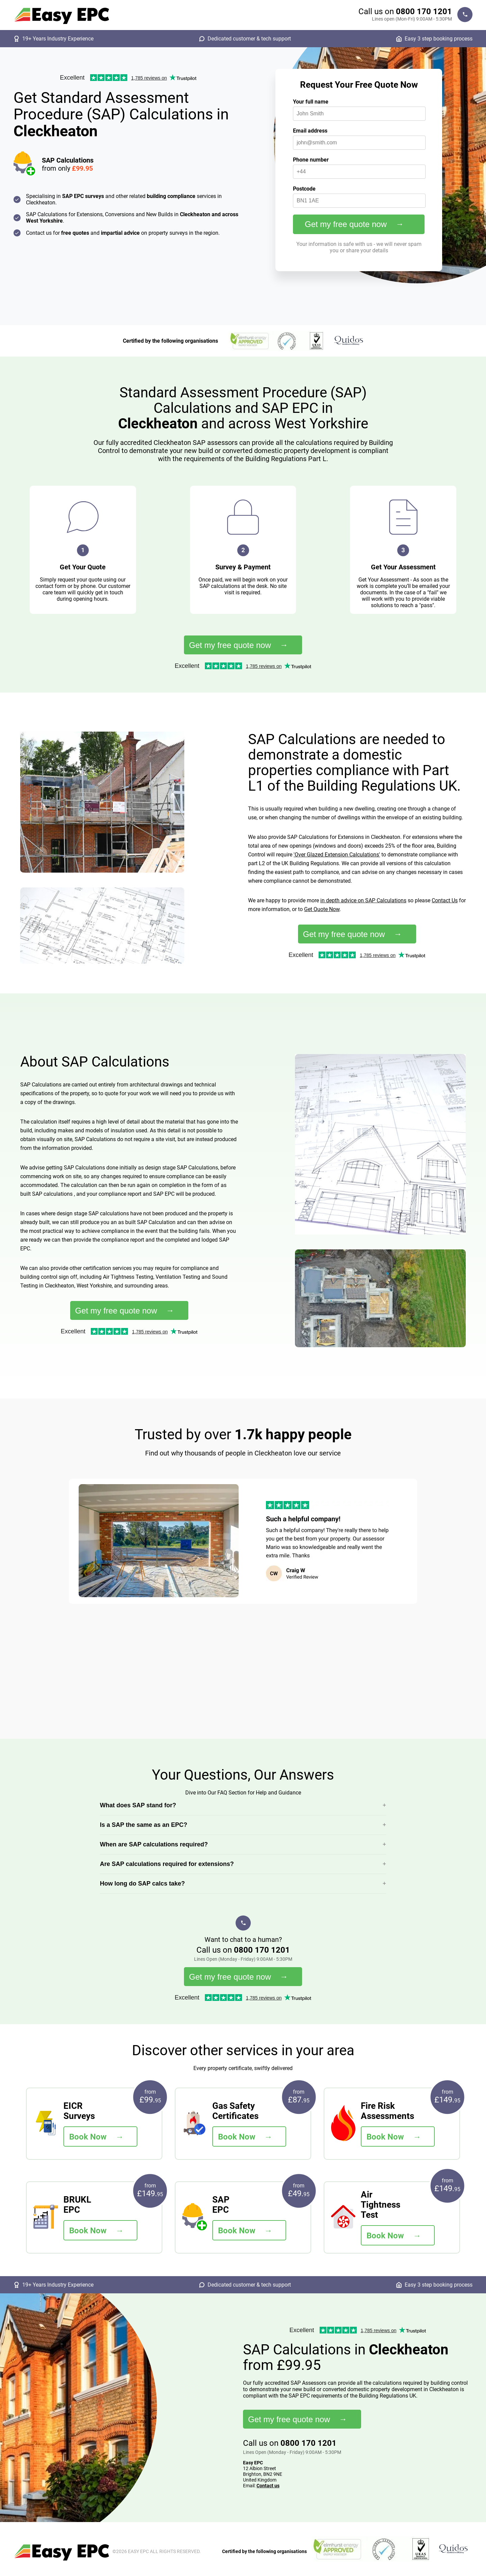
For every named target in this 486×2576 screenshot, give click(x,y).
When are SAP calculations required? (154, 1844)
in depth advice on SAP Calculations (363, 900)
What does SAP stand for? (138, 1805)
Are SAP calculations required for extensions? (167, 1864)
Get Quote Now (322, 909)
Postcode (304, 189)
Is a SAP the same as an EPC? (143, 1824)
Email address (310, 131)
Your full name (310, 101)
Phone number (311, 160)
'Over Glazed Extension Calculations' (337, 854)
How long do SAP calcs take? (142, 1883)
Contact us (267, 2486)
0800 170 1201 (424, 11)
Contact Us (445, 900)
